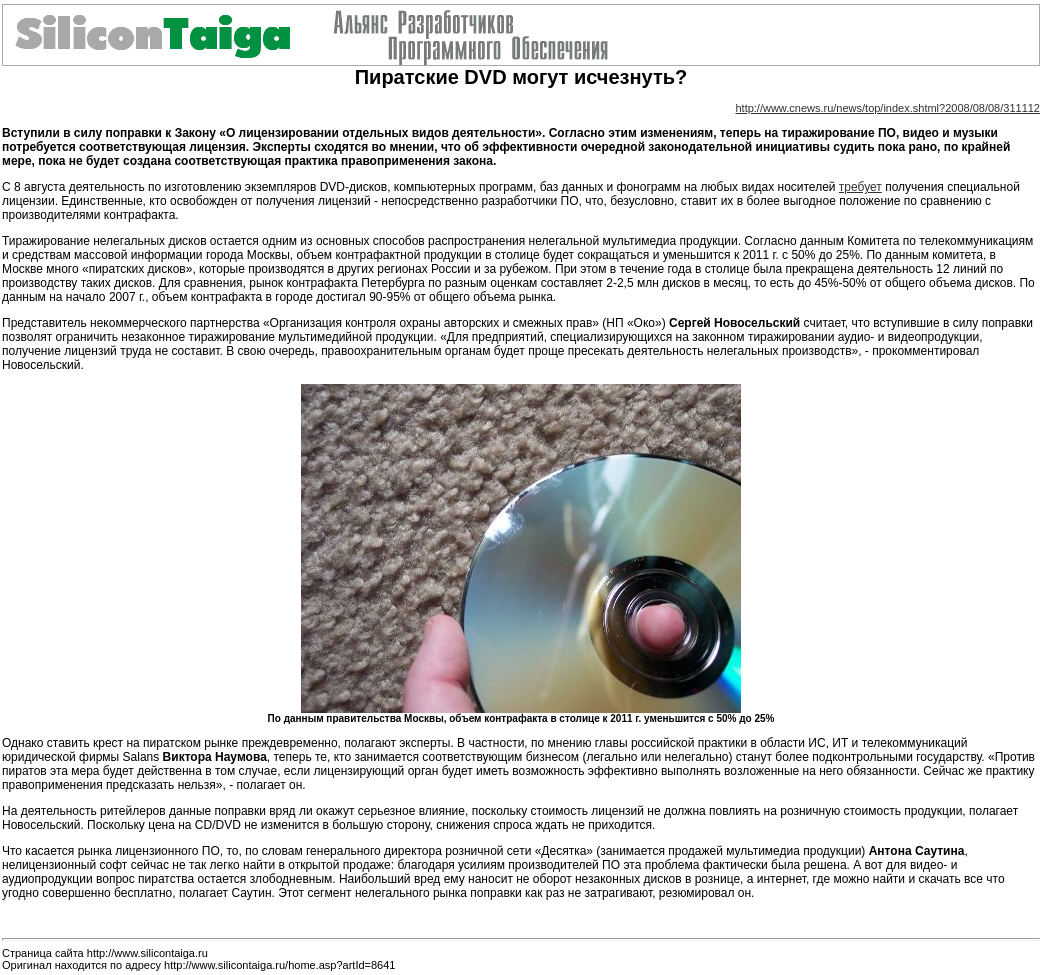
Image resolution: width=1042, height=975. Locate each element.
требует (860, 187)
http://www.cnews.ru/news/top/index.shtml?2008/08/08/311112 (887, 108)
